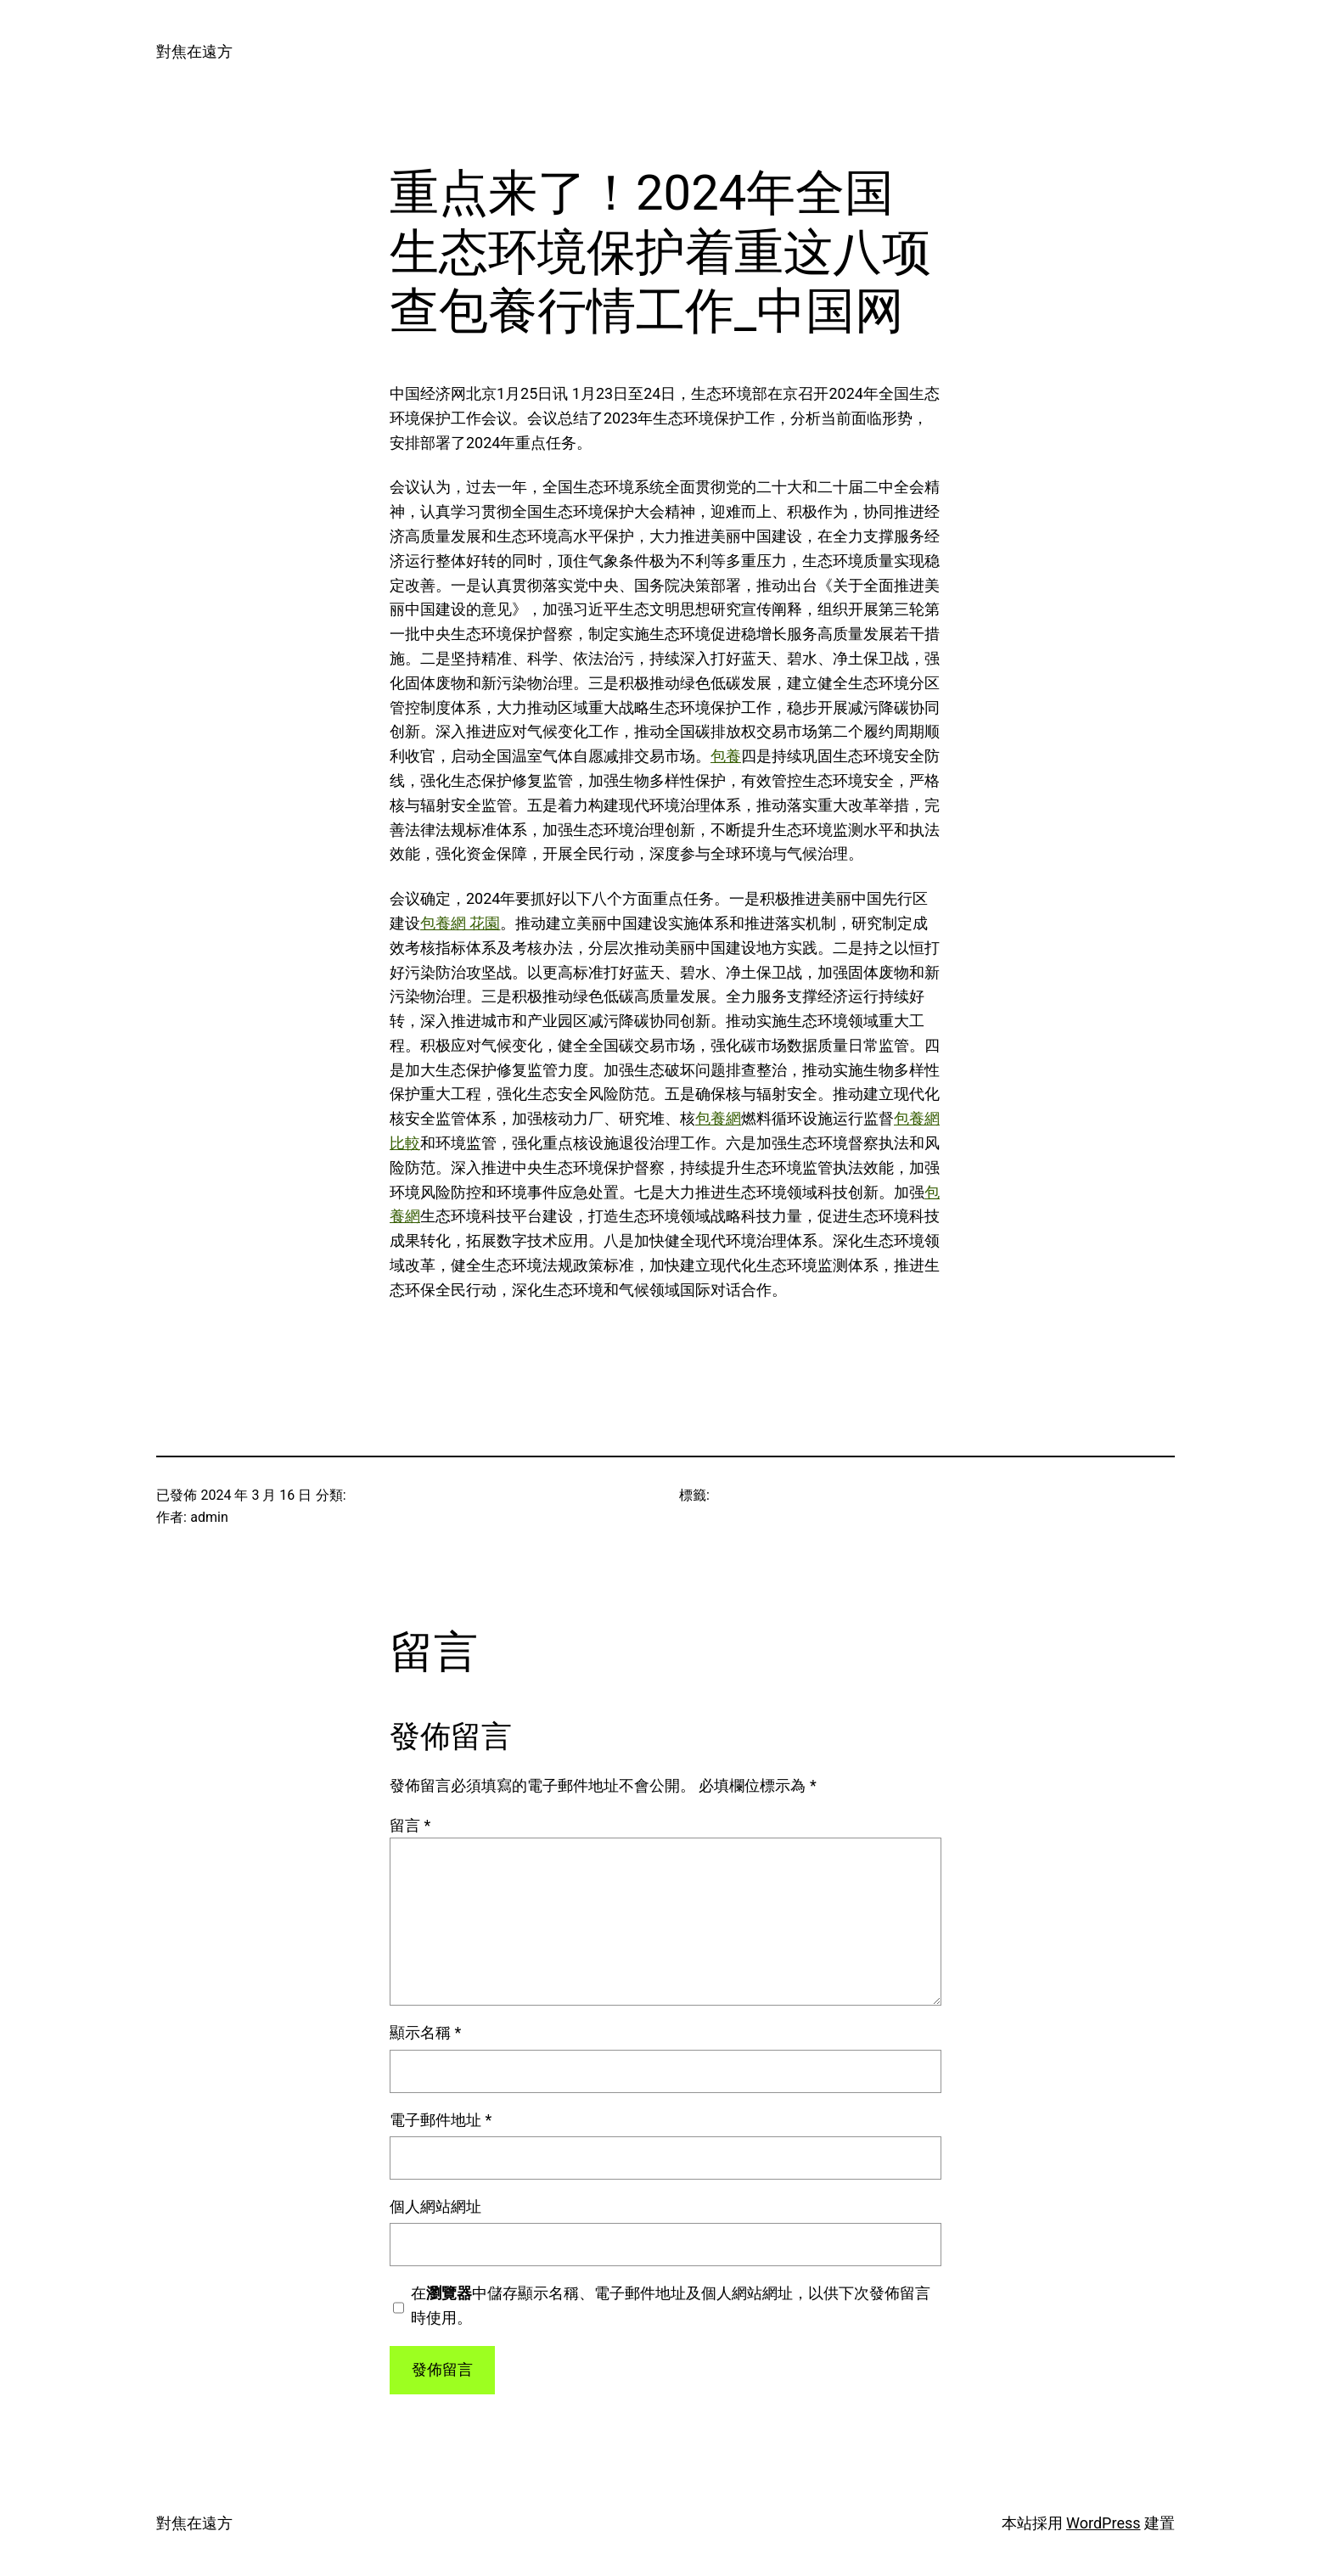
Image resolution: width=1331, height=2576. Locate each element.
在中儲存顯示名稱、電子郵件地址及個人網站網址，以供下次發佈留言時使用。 (670, 2305)
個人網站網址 (435, 2206)
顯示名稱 (425, 2032)
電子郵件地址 (440, 2120)
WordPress (1103, 2523)
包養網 (718, 1118)
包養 (725, 756)
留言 (410, 1825)
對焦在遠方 (194, 51)
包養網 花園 (460, 923)
